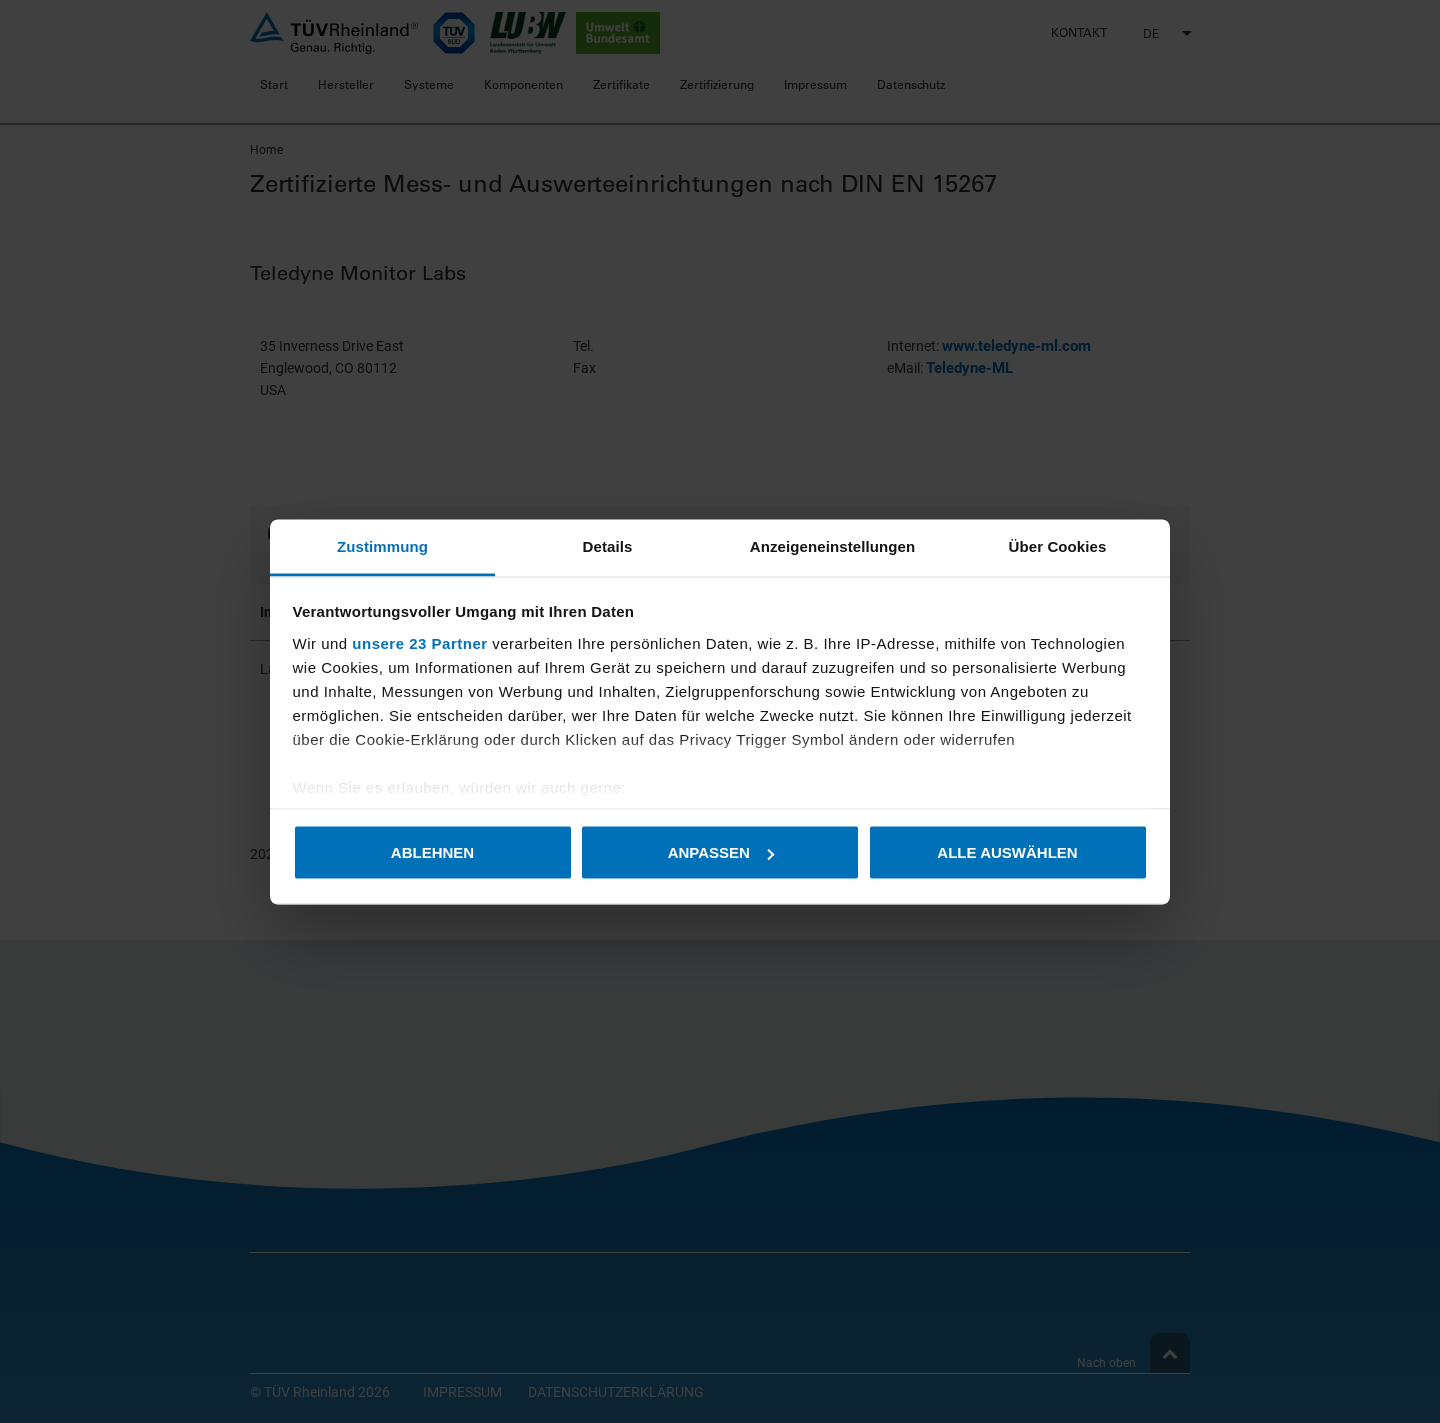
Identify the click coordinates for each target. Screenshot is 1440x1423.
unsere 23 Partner (419, 642)
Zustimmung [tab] (382, 545)
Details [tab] (608, 545)
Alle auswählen (1007, 852)
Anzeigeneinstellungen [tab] (832, 545)
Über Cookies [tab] (1058, 545)
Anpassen (721, 852)
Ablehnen (432, 852)
